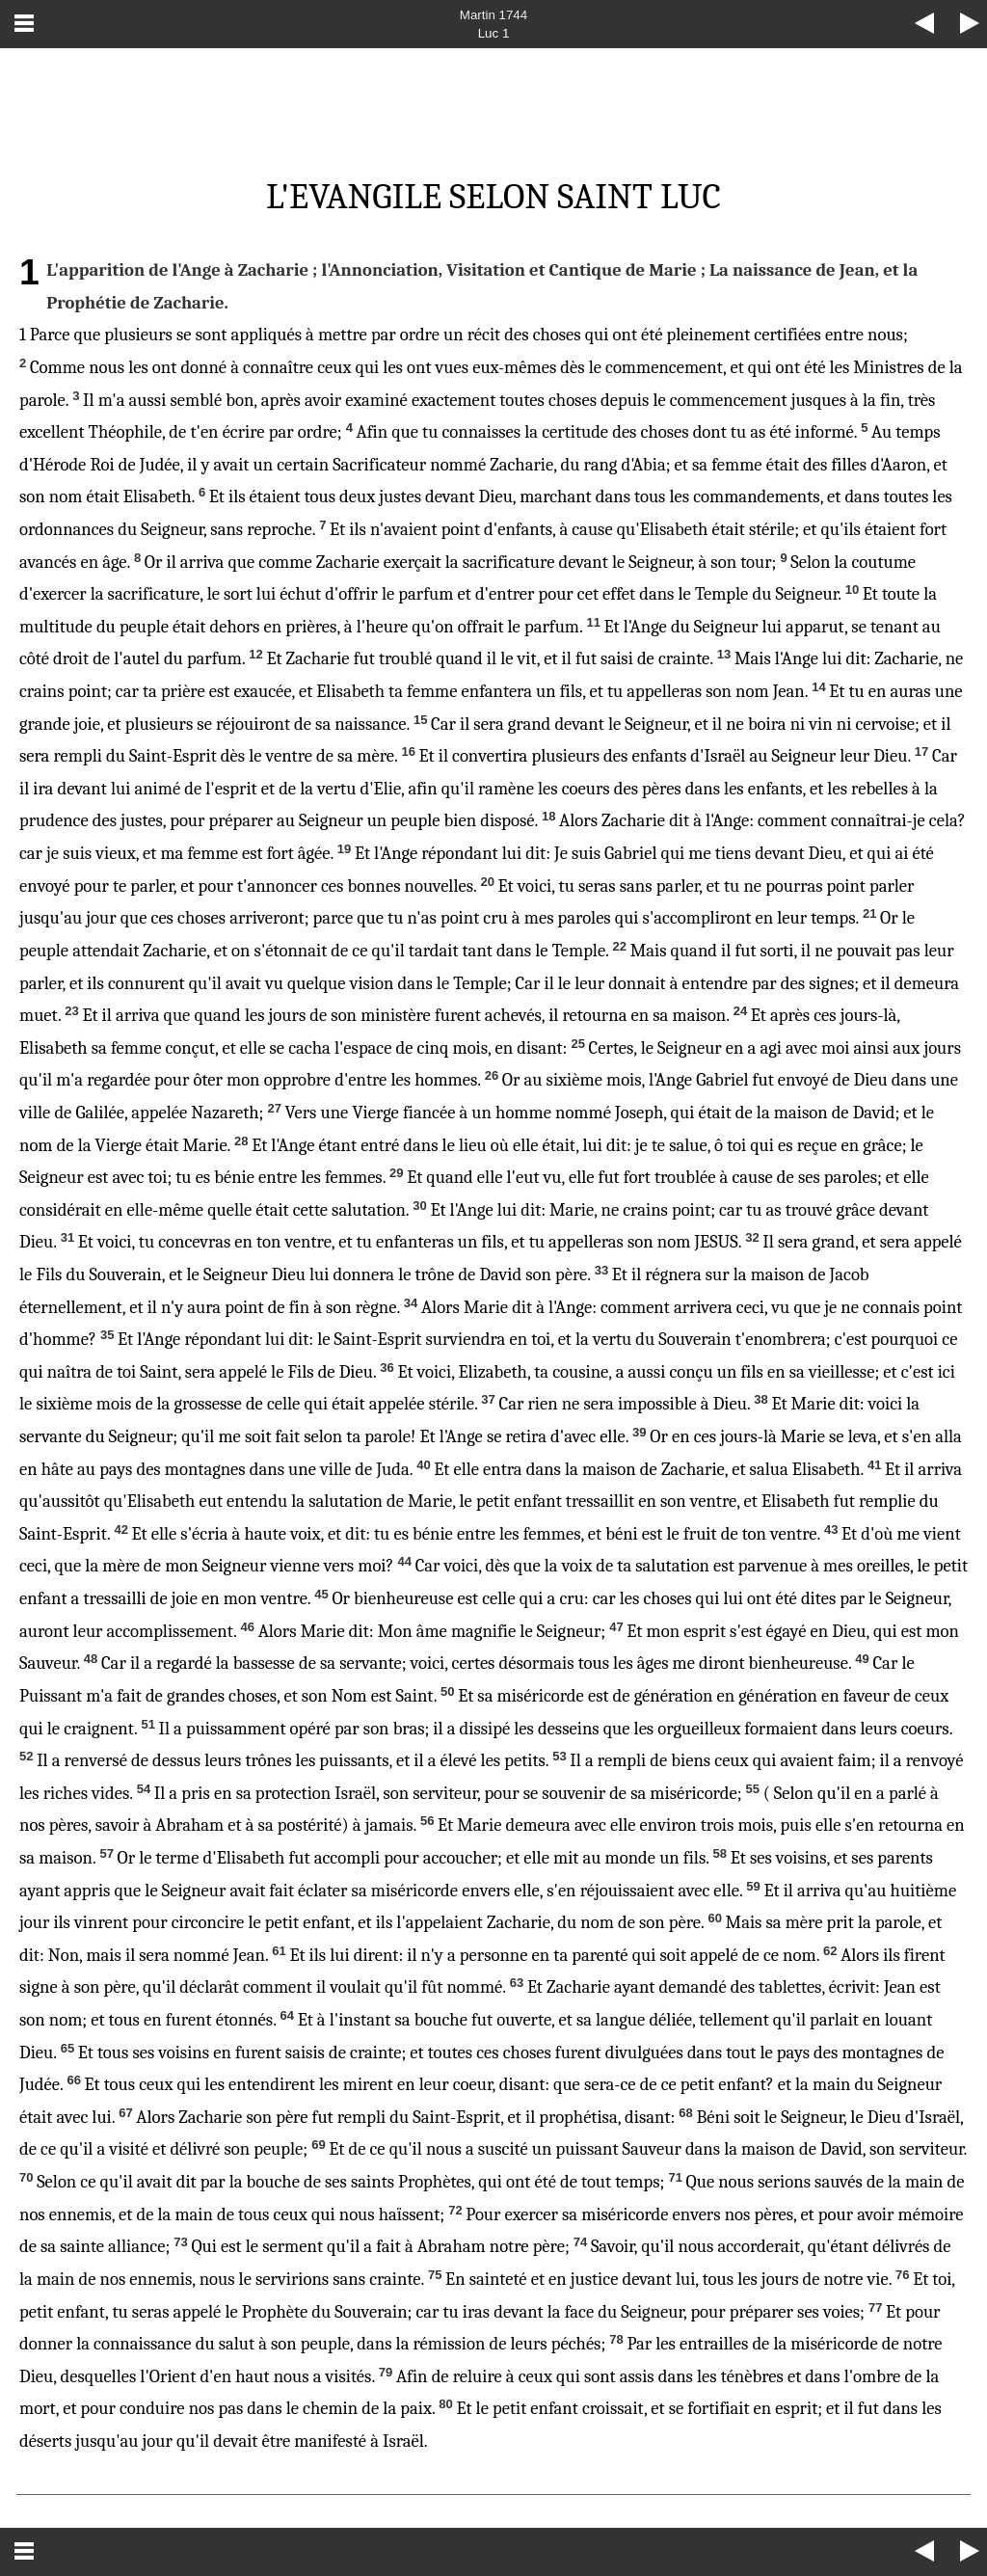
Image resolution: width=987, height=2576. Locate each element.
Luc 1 (494, 33)
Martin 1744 (493, 15)
